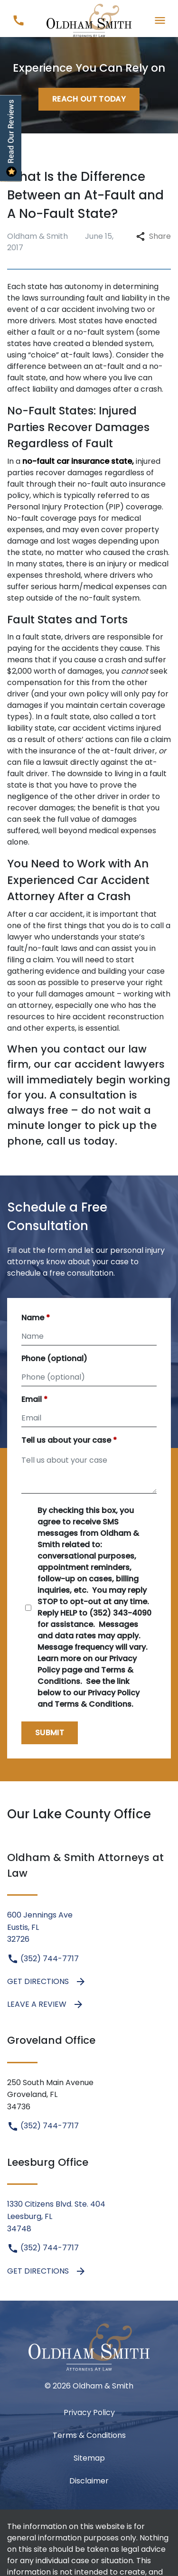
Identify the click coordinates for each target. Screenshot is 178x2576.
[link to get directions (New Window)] (89, 1927)
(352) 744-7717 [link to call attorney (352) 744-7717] (43, 1958)
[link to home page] (89, 19)
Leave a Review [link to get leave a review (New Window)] (45, 2004)
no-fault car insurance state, (78, 461)
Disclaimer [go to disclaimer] (89, 2480)
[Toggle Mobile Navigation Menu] (159, 20)
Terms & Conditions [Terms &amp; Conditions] (89, 2435)
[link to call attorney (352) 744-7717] (18, 20)
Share (153, 236)
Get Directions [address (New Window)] (46, 1981)
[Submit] (49, 1732)
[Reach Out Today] (89, 99)
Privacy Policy (89, 2412)
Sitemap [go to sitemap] (89, 2458)
